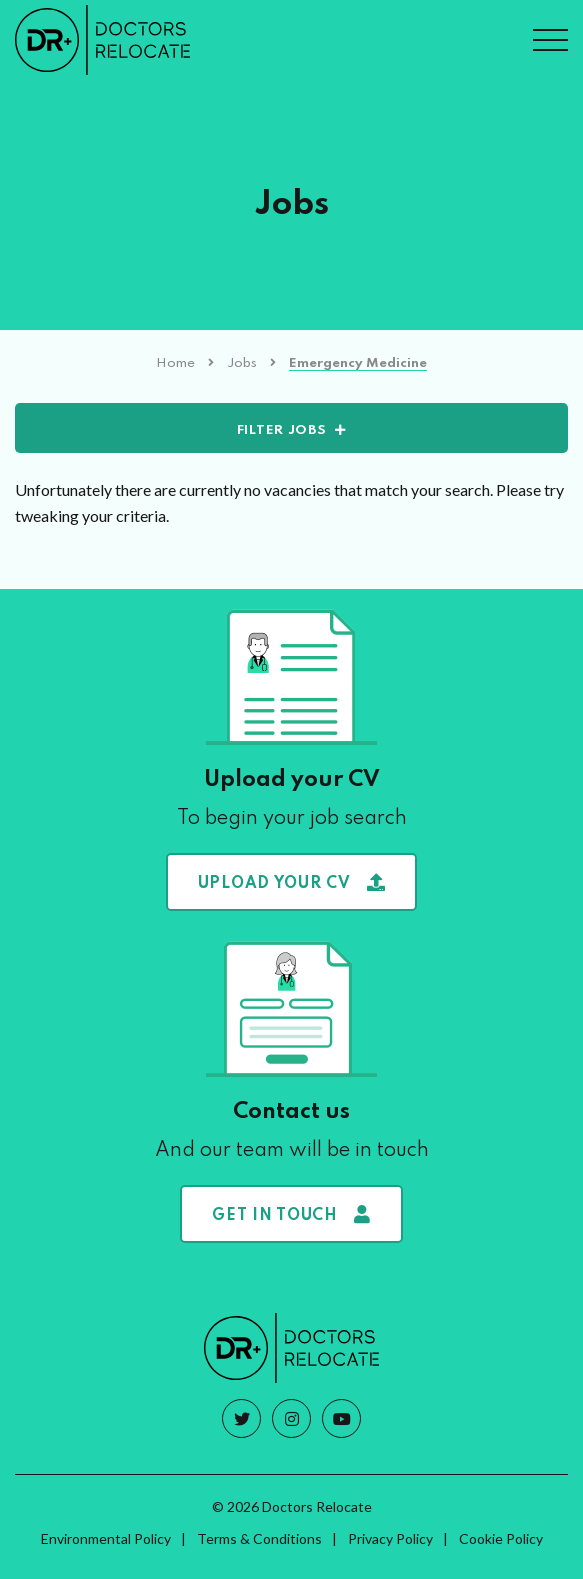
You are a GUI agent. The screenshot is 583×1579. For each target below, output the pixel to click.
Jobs (242, 363)
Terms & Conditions (259, 1538)
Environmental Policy (106, 1538)
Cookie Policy (501, 1538)
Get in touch (291, 1214)
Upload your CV (292, 882)
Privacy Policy (390, 1538)
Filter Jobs (282, 430)
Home (175, 363)
